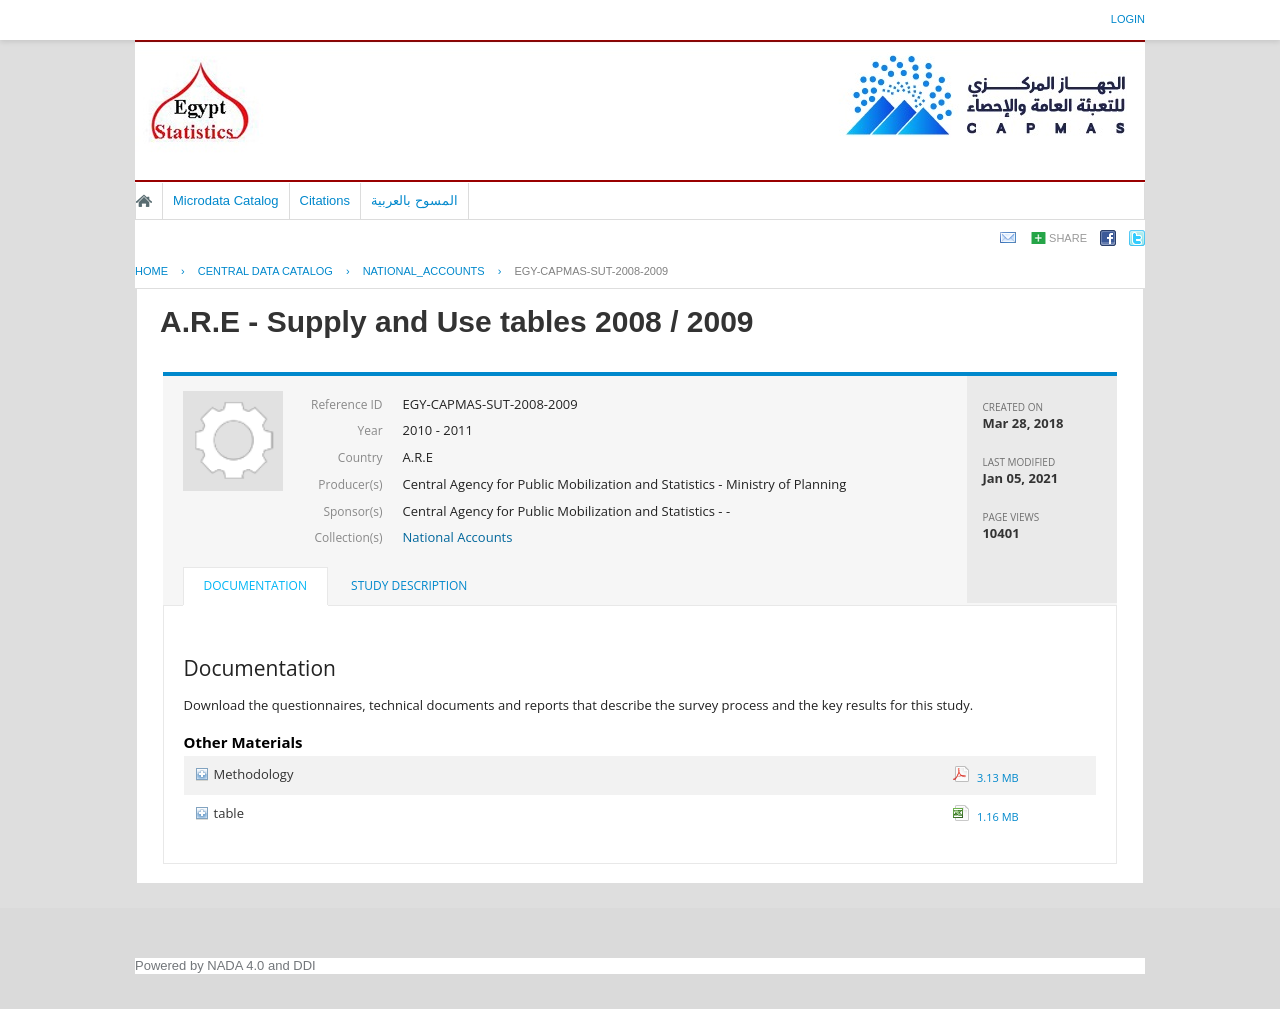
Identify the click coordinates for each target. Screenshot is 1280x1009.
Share (1068, 238)
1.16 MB (986, 816)
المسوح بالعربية (414, 200)
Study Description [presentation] (409, 585)
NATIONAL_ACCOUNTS (424, 271)
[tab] (255, 588)
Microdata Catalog (226, 200)
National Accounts (458, 537)
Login (1128, 19)
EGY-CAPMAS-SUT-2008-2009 (591, 271)
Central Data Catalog (265, 271)
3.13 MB (986, 777)
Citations (325, 200)
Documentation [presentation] (255, 585)
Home (144, 201)
